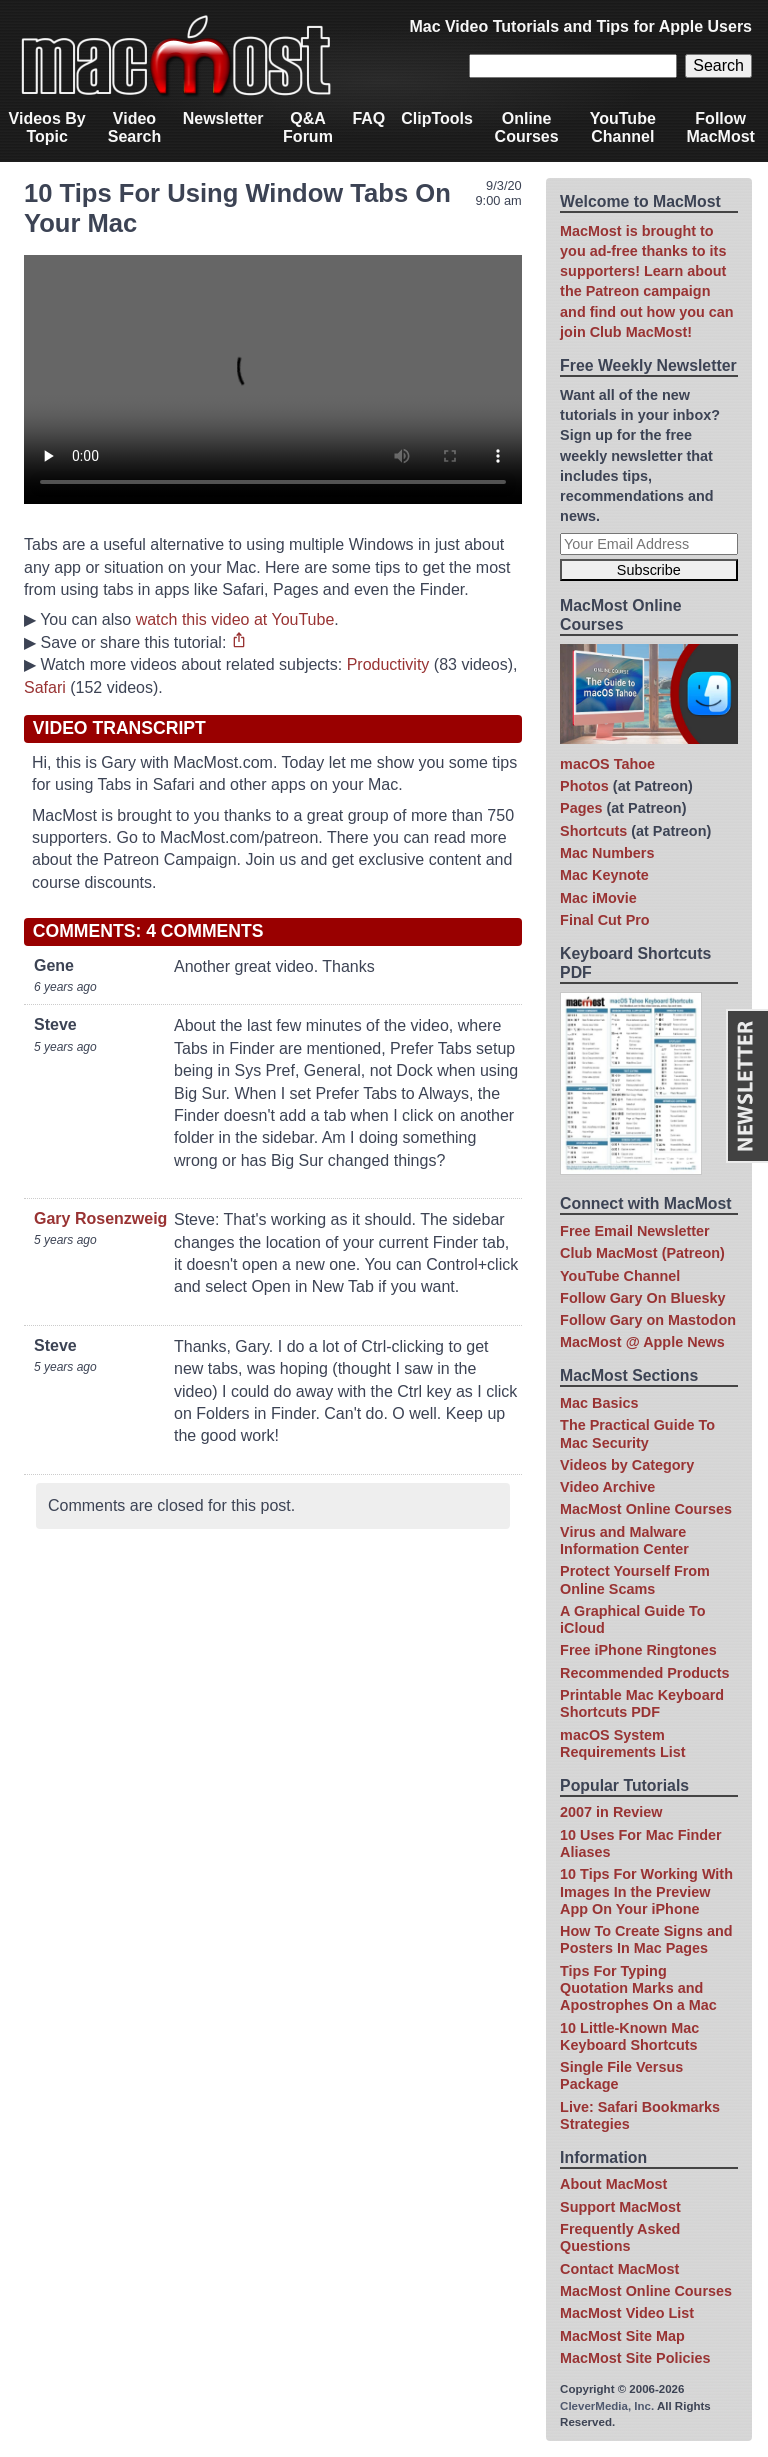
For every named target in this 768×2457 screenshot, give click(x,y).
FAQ (368, 118)
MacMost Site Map (622, 2336)
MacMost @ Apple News (642, 1342)
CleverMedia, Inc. (607, 2406)
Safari (45, 687)
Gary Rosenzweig (100, 1218)
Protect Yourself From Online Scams (635, 1579)
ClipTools (437, 118)
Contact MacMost (619, 2269)
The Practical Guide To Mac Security (637, 1433)
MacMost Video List (627, 2313)
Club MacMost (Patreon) (642, 1253)
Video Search (134, 127)
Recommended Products (645, 1673)
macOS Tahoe (607, 764)
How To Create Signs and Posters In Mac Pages (646, 1939)
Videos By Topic (47, 127)
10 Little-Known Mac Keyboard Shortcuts (629, 2036)
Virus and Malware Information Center (624, 1540)
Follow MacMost (720, 127)
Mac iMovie (598, 898)
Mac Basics (599, 1403)
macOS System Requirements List (623, 1743)
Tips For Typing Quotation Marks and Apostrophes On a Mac (638, 1988)
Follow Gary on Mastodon (648, 1320)
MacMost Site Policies (635, 2358)
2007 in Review (611, 1812)
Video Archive (607, 1487)
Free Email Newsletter (635, 1231)
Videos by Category (627, 1465)
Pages (581, 808)
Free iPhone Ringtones (638, 1650)
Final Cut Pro (605, 920)
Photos (584, 786)
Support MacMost (620, 2207)
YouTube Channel (623, 127)
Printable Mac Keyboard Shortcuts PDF (642, 1703)
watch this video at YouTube (235, 619)
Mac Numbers (607, 853)
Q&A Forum (308, 127)
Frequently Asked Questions (620, 2237)
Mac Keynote (604, 875)
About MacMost (613, 2184)
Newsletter (223, 118)
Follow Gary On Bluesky (643, 1298)
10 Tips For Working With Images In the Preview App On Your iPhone (646, 1891)
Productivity (388, 664)
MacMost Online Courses (646, 1509)
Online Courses (527, 127)
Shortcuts (593, 831)
